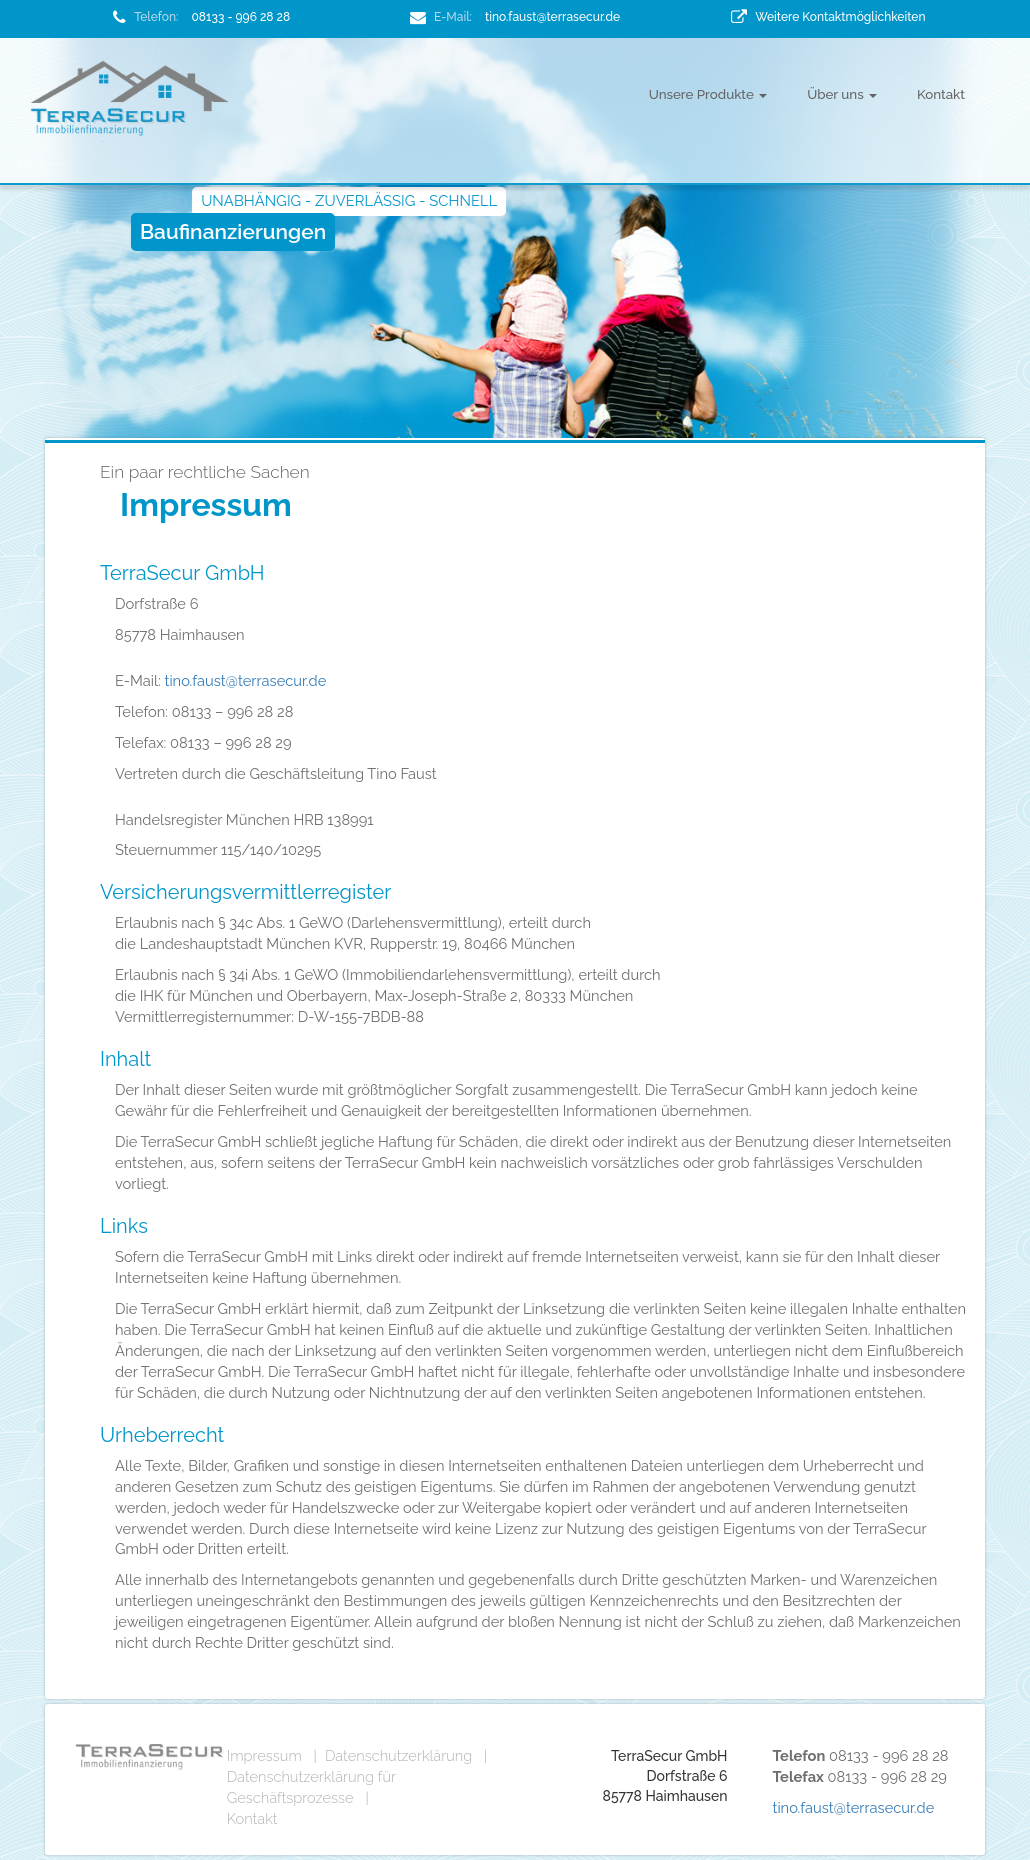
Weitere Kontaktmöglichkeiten (840, 17)
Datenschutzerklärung (398, 1755)
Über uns (842, 94)
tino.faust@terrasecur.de (552, 17)
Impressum (264, 1755)
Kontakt (941, 94)
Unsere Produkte (708, 94)
